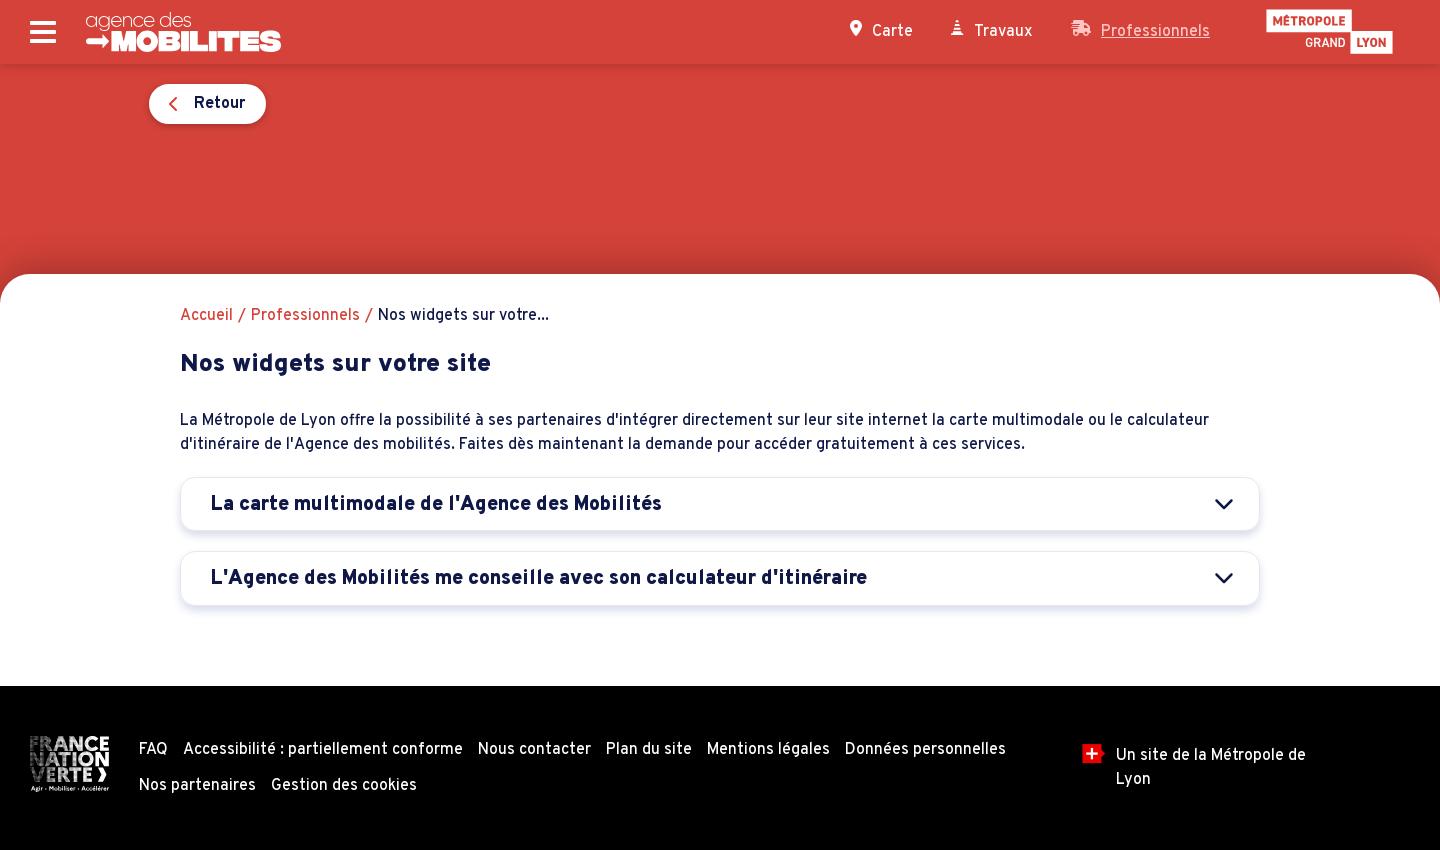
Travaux (992, 31)
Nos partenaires (197, 786)
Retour (240, 104)
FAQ (153, 750)
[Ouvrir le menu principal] (43, 32)
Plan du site (649, 750)
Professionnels (1140, 31)
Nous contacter (534, 750)
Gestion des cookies (344, 786)
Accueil (206, 316)
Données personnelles (925, 750)
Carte (881, 31)
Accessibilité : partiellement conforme (323, 750)
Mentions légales (768, 750)
